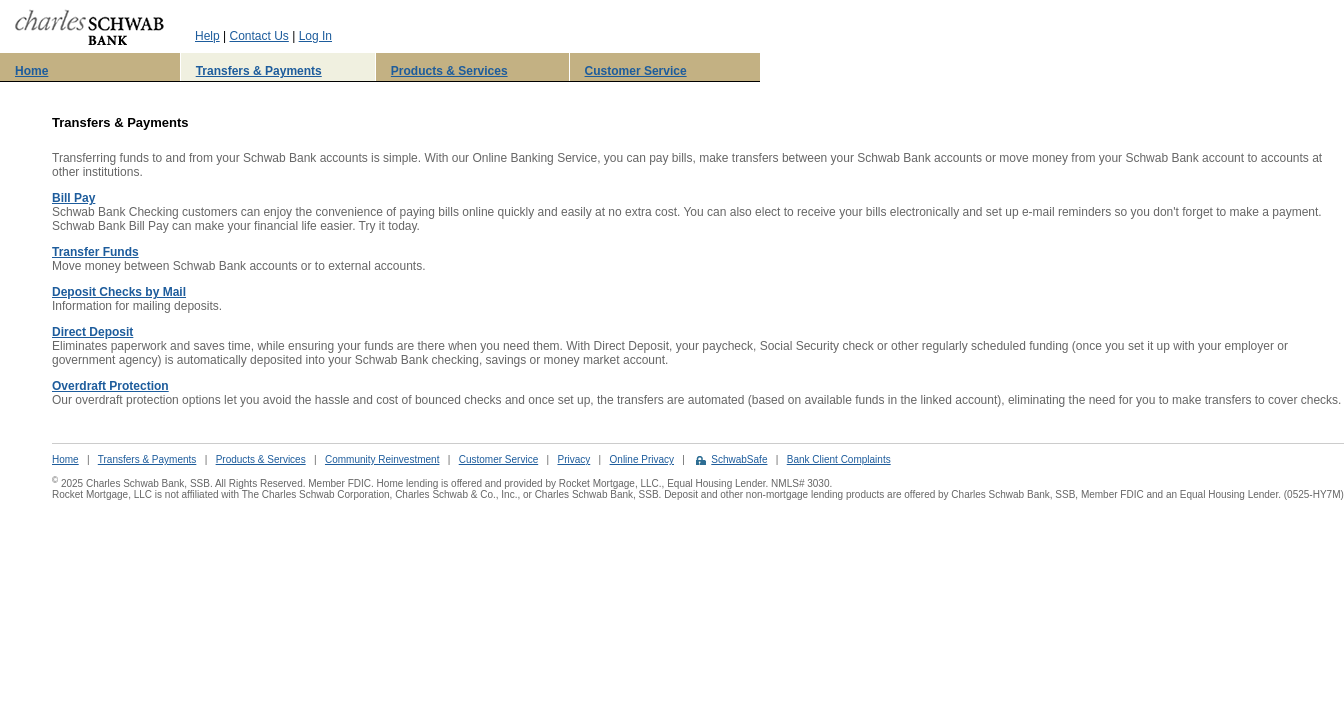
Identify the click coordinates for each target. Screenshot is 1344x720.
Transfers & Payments (259, 71)
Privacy (573, 459)
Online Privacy (642, 459)
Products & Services (449, 71)
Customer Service (636, 71)
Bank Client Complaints (839, 459)
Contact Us (258, 36)
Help (207, 36)
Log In (315, 36)
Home (31, 71)
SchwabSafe (739, 459)
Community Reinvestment (382, 459)
